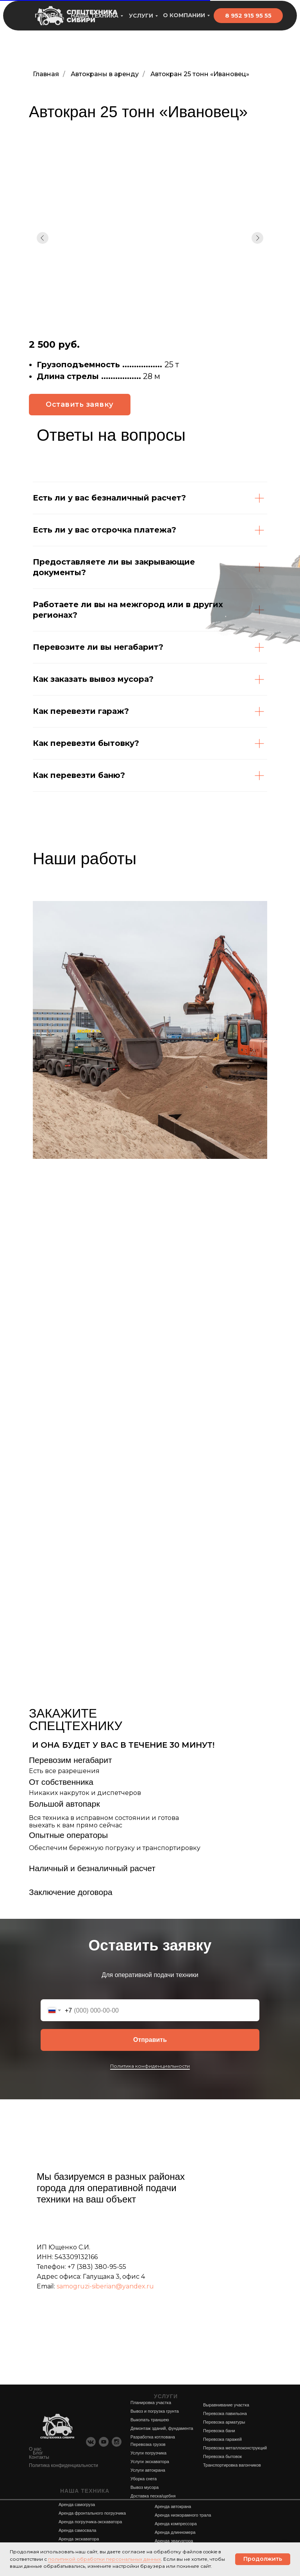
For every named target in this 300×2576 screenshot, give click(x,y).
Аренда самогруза (77, 2504)
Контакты (39, 2457)
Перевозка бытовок (222, 2456)
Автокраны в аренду (105, 74)
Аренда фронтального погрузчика (92, 2513)
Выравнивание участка (226, 2405)
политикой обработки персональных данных (104, 2559)
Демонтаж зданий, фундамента (161, 2428)
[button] (79, 404)
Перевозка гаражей (222, 2439)
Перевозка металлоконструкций (235, 2448)
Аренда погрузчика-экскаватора (90, 2521)
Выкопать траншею (149, 2419)
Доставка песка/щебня (152, 2496)
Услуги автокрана (147, 2470)
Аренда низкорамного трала (183, 2515)
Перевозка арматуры (224, 2422)
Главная (46, 74)
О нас (35, 2449)
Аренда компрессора (176, 2523)
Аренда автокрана (173, 2506)
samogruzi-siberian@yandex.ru (105, 2286)
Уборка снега (143, 2478)
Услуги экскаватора (149, 2461)
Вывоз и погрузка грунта (154, 2411)
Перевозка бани (219, 2430)
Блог (38, 2453)
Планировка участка (150, 2402)
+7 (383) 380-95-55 (97, 2266)
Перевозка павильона (225, 2413)
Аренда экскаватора (79, 2539)
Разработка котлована (152, 2437)
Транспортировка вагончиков (232, 2465)
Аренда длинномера (175, 2532)
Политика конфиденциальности (150, 2066)
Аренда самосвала (77, 2530)
